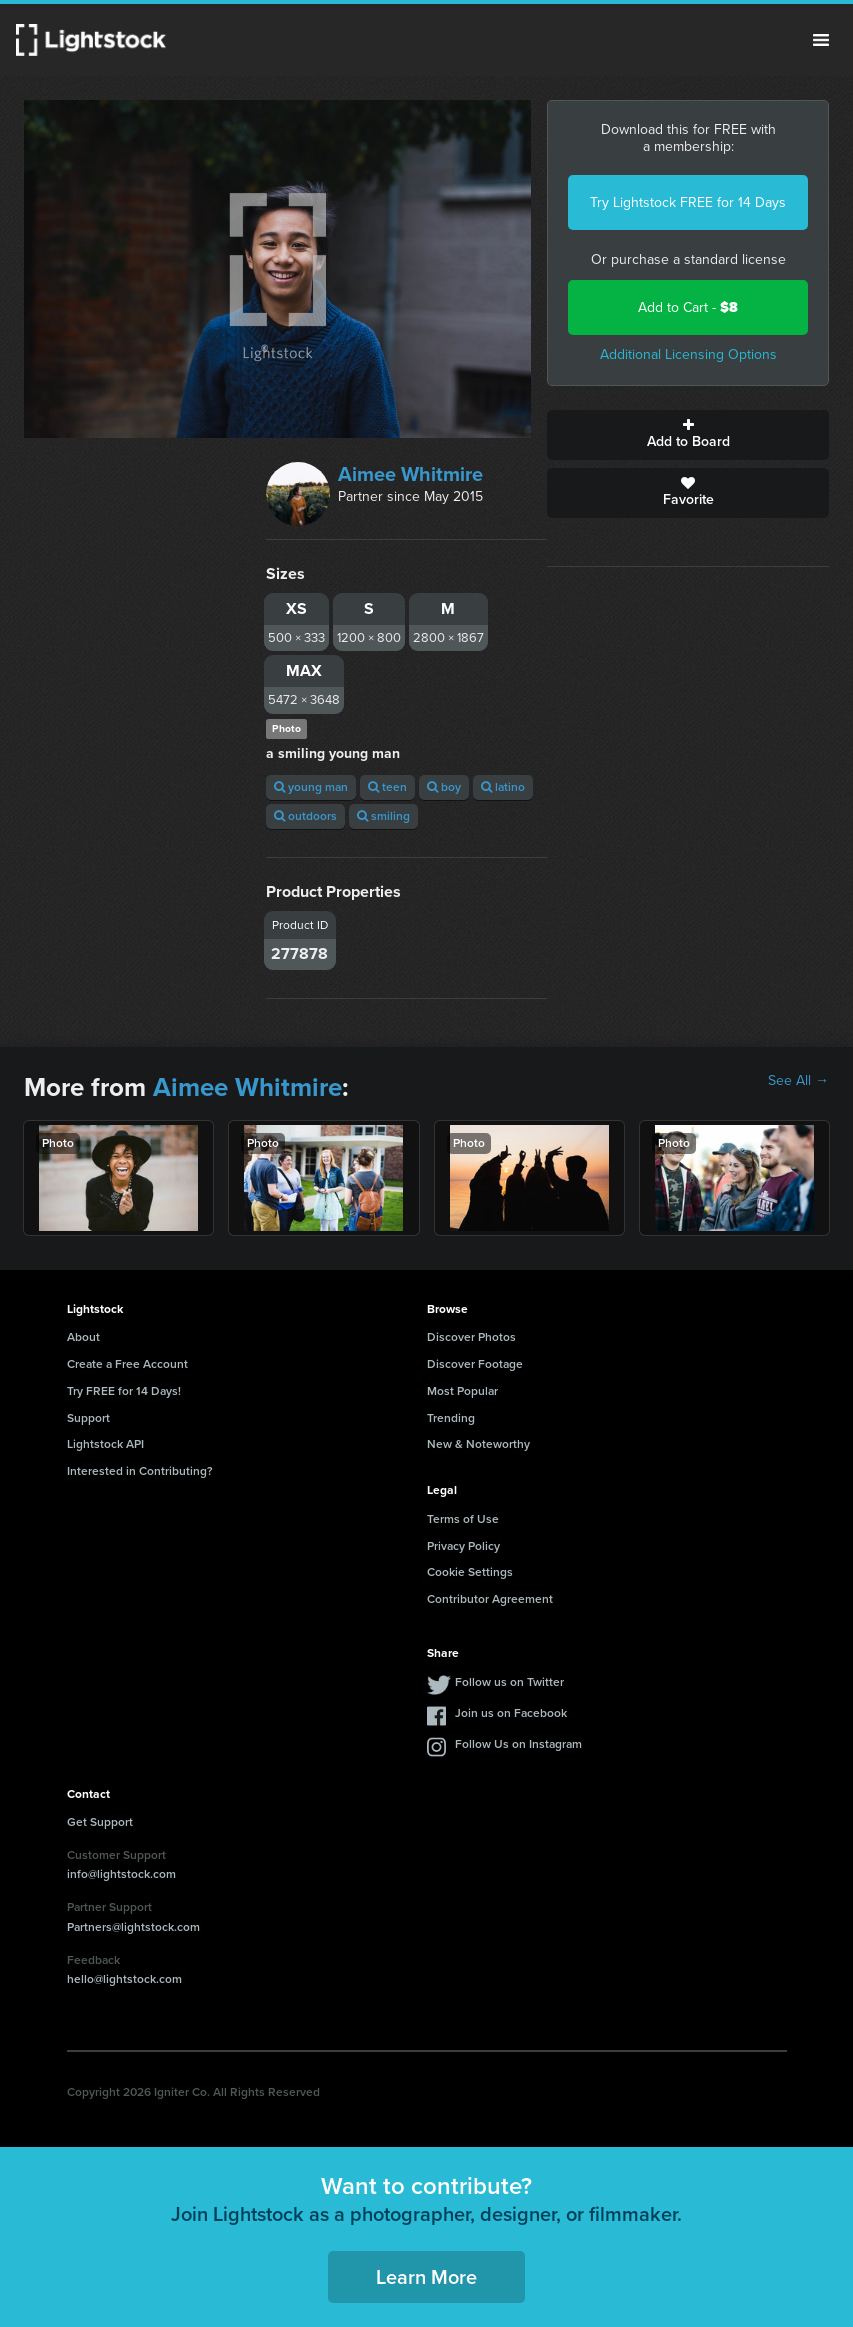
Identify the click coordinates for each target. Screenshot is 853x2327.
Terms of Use (463, 1519)
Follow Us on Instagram (518, 1744)
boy (444, 787)
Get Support (100, 1822)
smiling (383, 816)
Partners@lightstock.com (133, 1927)
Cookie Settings (470, 1572)
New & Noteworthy (478, 1444)
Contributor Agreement (490, 1599)
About (83, 1337)
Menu (821, 40)
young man (311, 787)
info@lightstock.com (121, 1874)
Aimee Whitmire (410, 474)
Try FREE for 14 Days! (124, 1391)
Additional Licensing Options (688, 354)
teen (387, 787)
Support (88, 1418)
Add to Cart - (688, 307)
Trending (451, 1418)
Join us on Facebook (511, 1713)
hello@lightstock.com (124, 1979)
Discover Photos (471, 1337)
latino (503, 787)
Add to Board (688, 435)
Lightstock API (105, 1444)
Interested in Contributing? (140, 1471)
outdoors (305, 816)
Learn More (426, 2277)
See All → (798, 1081)
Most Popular (462, 1391)
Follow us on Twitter (509, 1682)
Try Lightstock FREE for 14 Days (688, 202)
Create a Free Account (127, 1364)
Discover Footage (475, 1364)
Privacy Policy (463, 1546)
